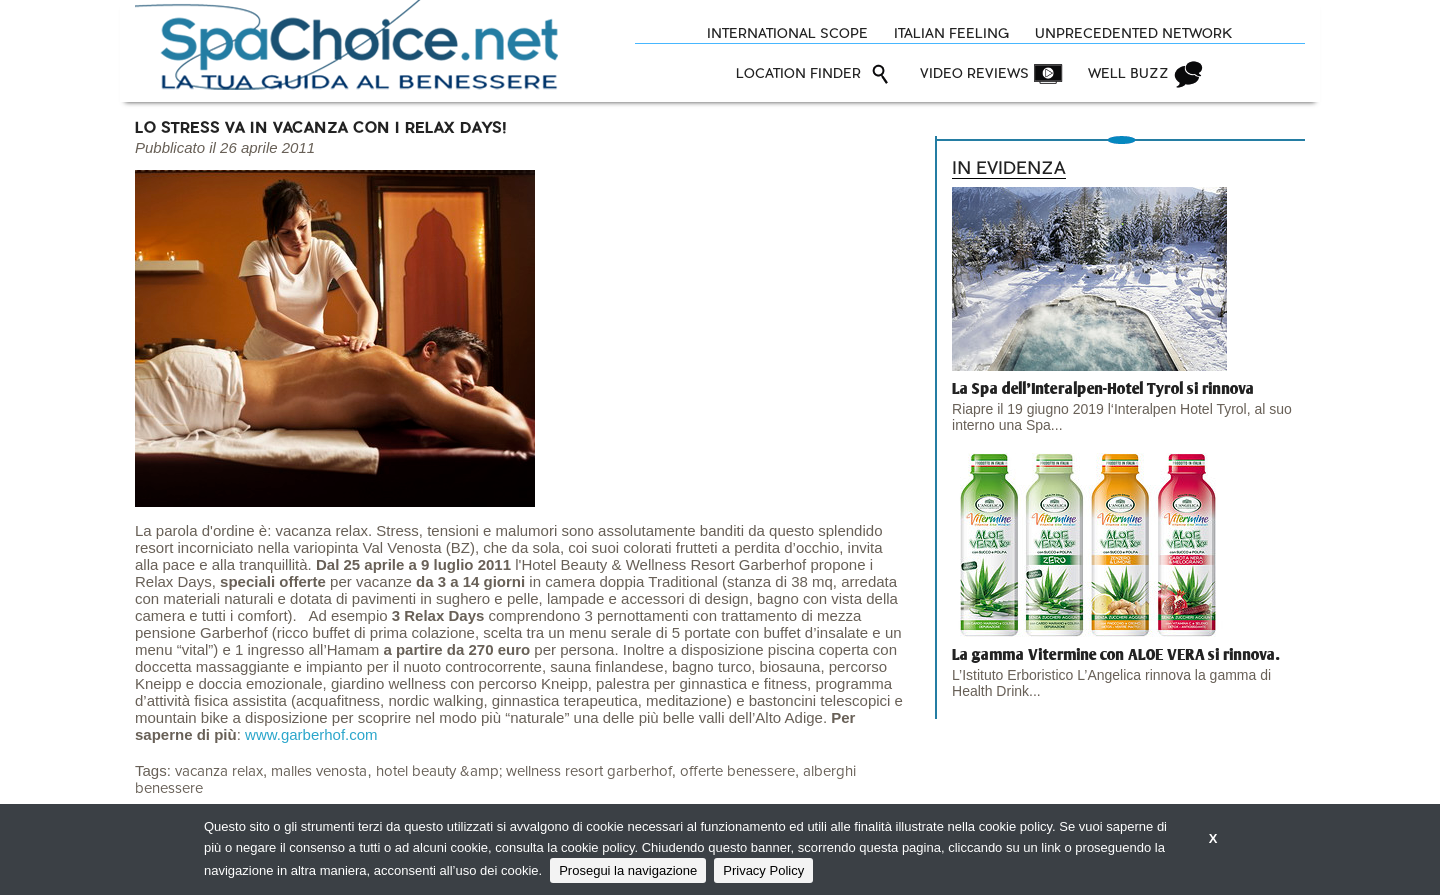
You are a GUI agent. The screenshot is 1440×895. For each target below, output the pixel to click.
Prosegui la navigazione (628, 870)
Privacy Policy (763, 870)
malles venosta (319, 771)
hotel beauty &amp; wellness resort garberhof (524, 771)
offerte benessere (737, 771)
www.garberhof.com (311, 734)
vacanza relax (219, 771)
